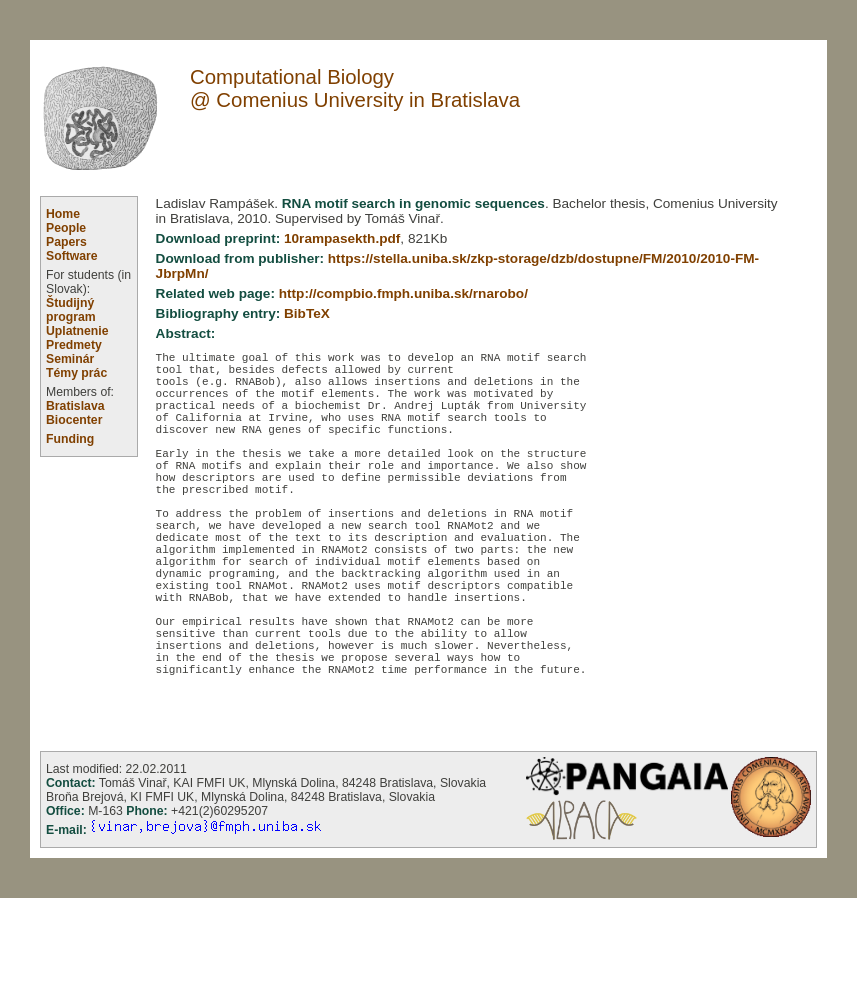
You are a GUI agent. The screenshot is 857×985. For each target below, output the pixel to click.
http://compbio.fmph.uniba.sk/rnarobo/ (403, 293)
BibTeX (307, 313)
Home (63, 214)
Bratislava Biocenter (75, 413)
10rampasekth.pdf (342, 238)
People (66, 228)
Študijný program (71, 310)
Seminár (70, 359)
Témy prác (76, 373)
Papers (66, 242)
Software (72, 256)
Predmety (74, 345)
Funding (70, 439)
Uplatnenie (77, 331)
